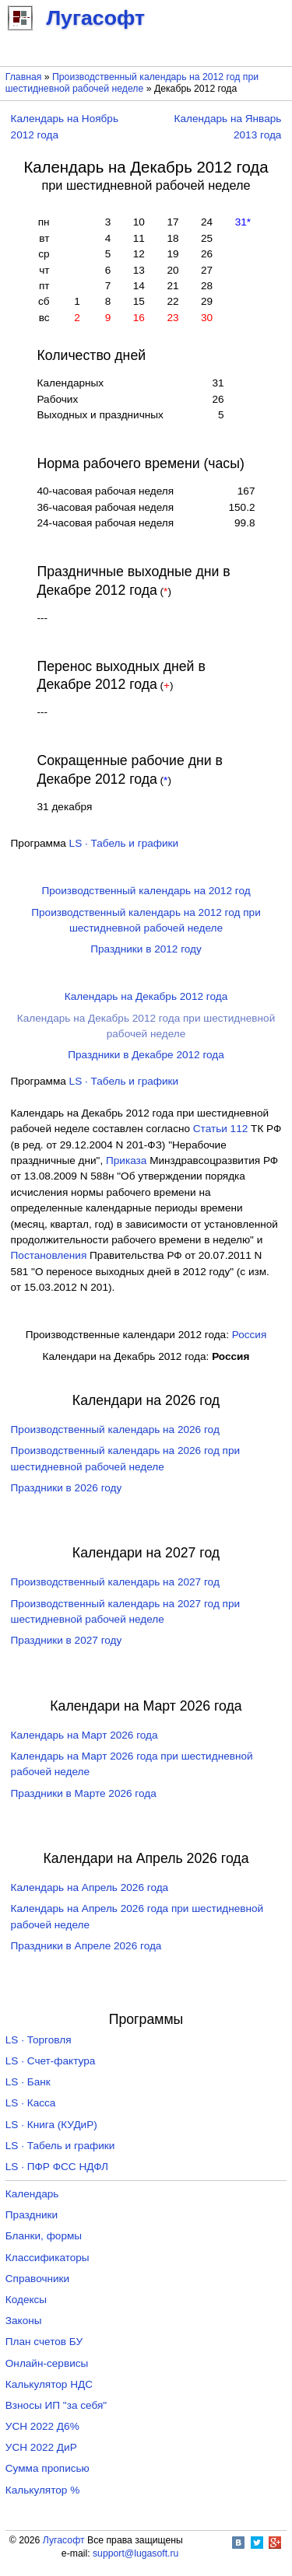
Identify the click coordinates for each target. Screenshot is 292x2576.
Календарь (32, 2194)
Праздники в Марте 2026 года (84, 1793)
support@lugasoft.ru (135, 2553)
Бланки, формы (43, 2236)
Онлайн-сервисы (47, 2363)
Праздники (31, 2215)
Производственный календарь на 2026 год (115, 1429)
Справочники (37, 2278)
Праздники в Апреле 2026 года (86, 1946)
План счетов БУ (44, 2341)
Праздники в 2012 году (146, 949)
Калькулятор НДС (49, 2384)
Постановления (49, 1255)
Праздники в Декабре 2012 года (146, 1055)
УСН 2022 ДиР (41, 2447)
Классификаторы (47, 2257)
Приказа (126, 1160)
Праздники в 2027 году (66, 1640)
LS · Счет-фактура (50, 2061)
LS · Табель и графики (124, 843)
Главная (23, 77)
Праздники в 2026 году (66, 1488)
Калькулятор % (42, 2490)
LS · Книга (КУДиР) (51, 2124)
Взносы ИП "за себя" (56, 2405)
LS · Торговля (38, 2040)
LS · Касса (30, 2103)
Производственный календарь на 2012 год (145, 891)
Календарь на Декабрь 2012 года (146, 996)
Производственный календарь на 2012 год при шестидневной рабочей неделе (132, 83)
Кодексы (26, 2299)
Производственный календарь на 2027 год (115, 1582)
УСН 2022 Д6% (42, 2426)
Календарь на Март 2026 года (84, 1735)
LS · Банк (28, 2082)
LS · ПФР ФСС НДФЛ (56, 2166)
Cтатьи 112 (220, 1128)
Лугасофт (64, 2540)
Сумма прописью (47, 2468)
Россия (249, 1334)
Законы (23, 2320)
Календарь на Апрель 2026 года (90, 1887)
